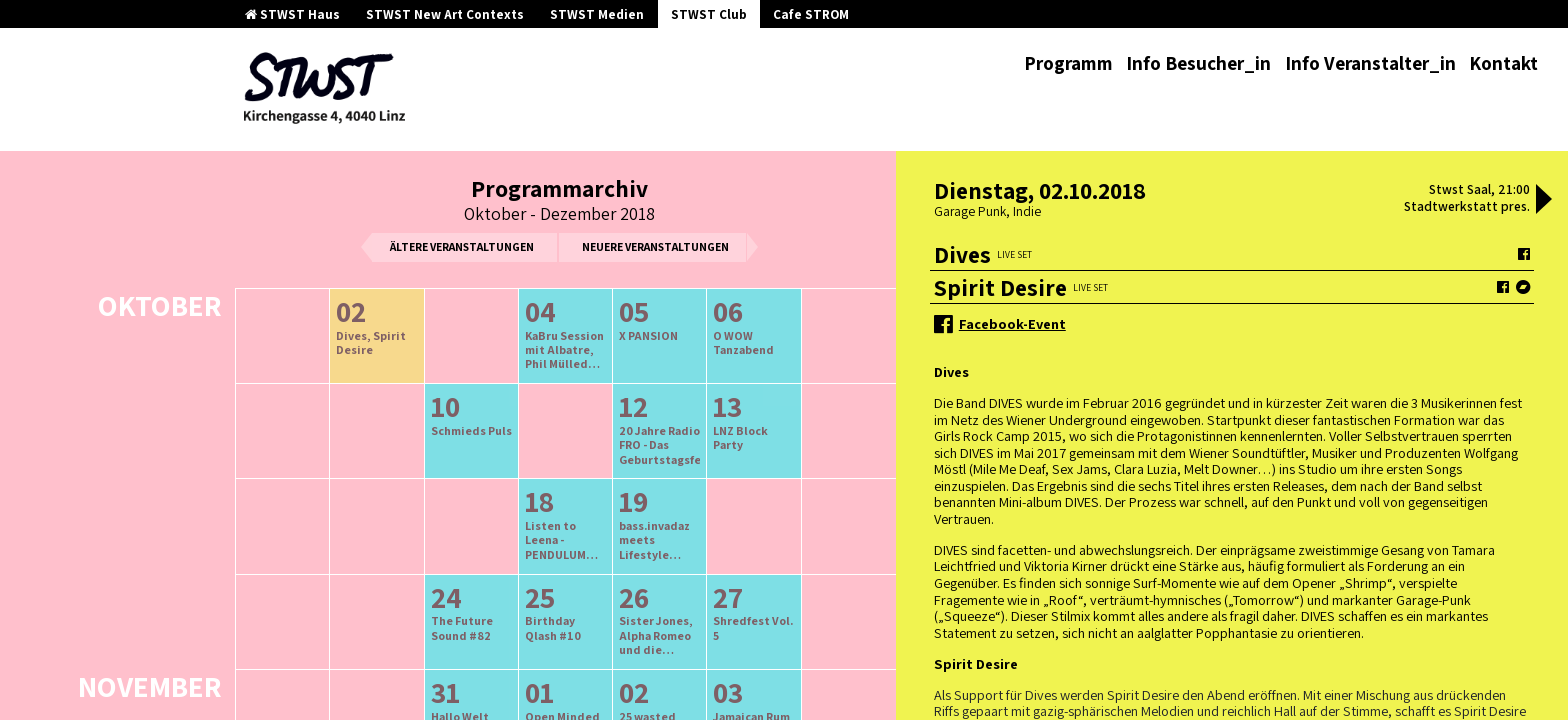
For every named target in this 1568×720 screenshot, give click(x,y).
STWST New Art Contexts (445, 14)
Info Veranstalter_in (1370, 63)
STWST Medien (597, 14)
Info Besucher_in (1198, 63)
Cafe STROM (811, 14)
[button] (1544, 201)
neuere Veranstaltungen (655, 246)
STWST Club (709, 14)
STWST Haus (292, 14)
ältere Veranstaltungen (462, 246)
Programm (1068, 63)
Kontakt (1503, 63)
